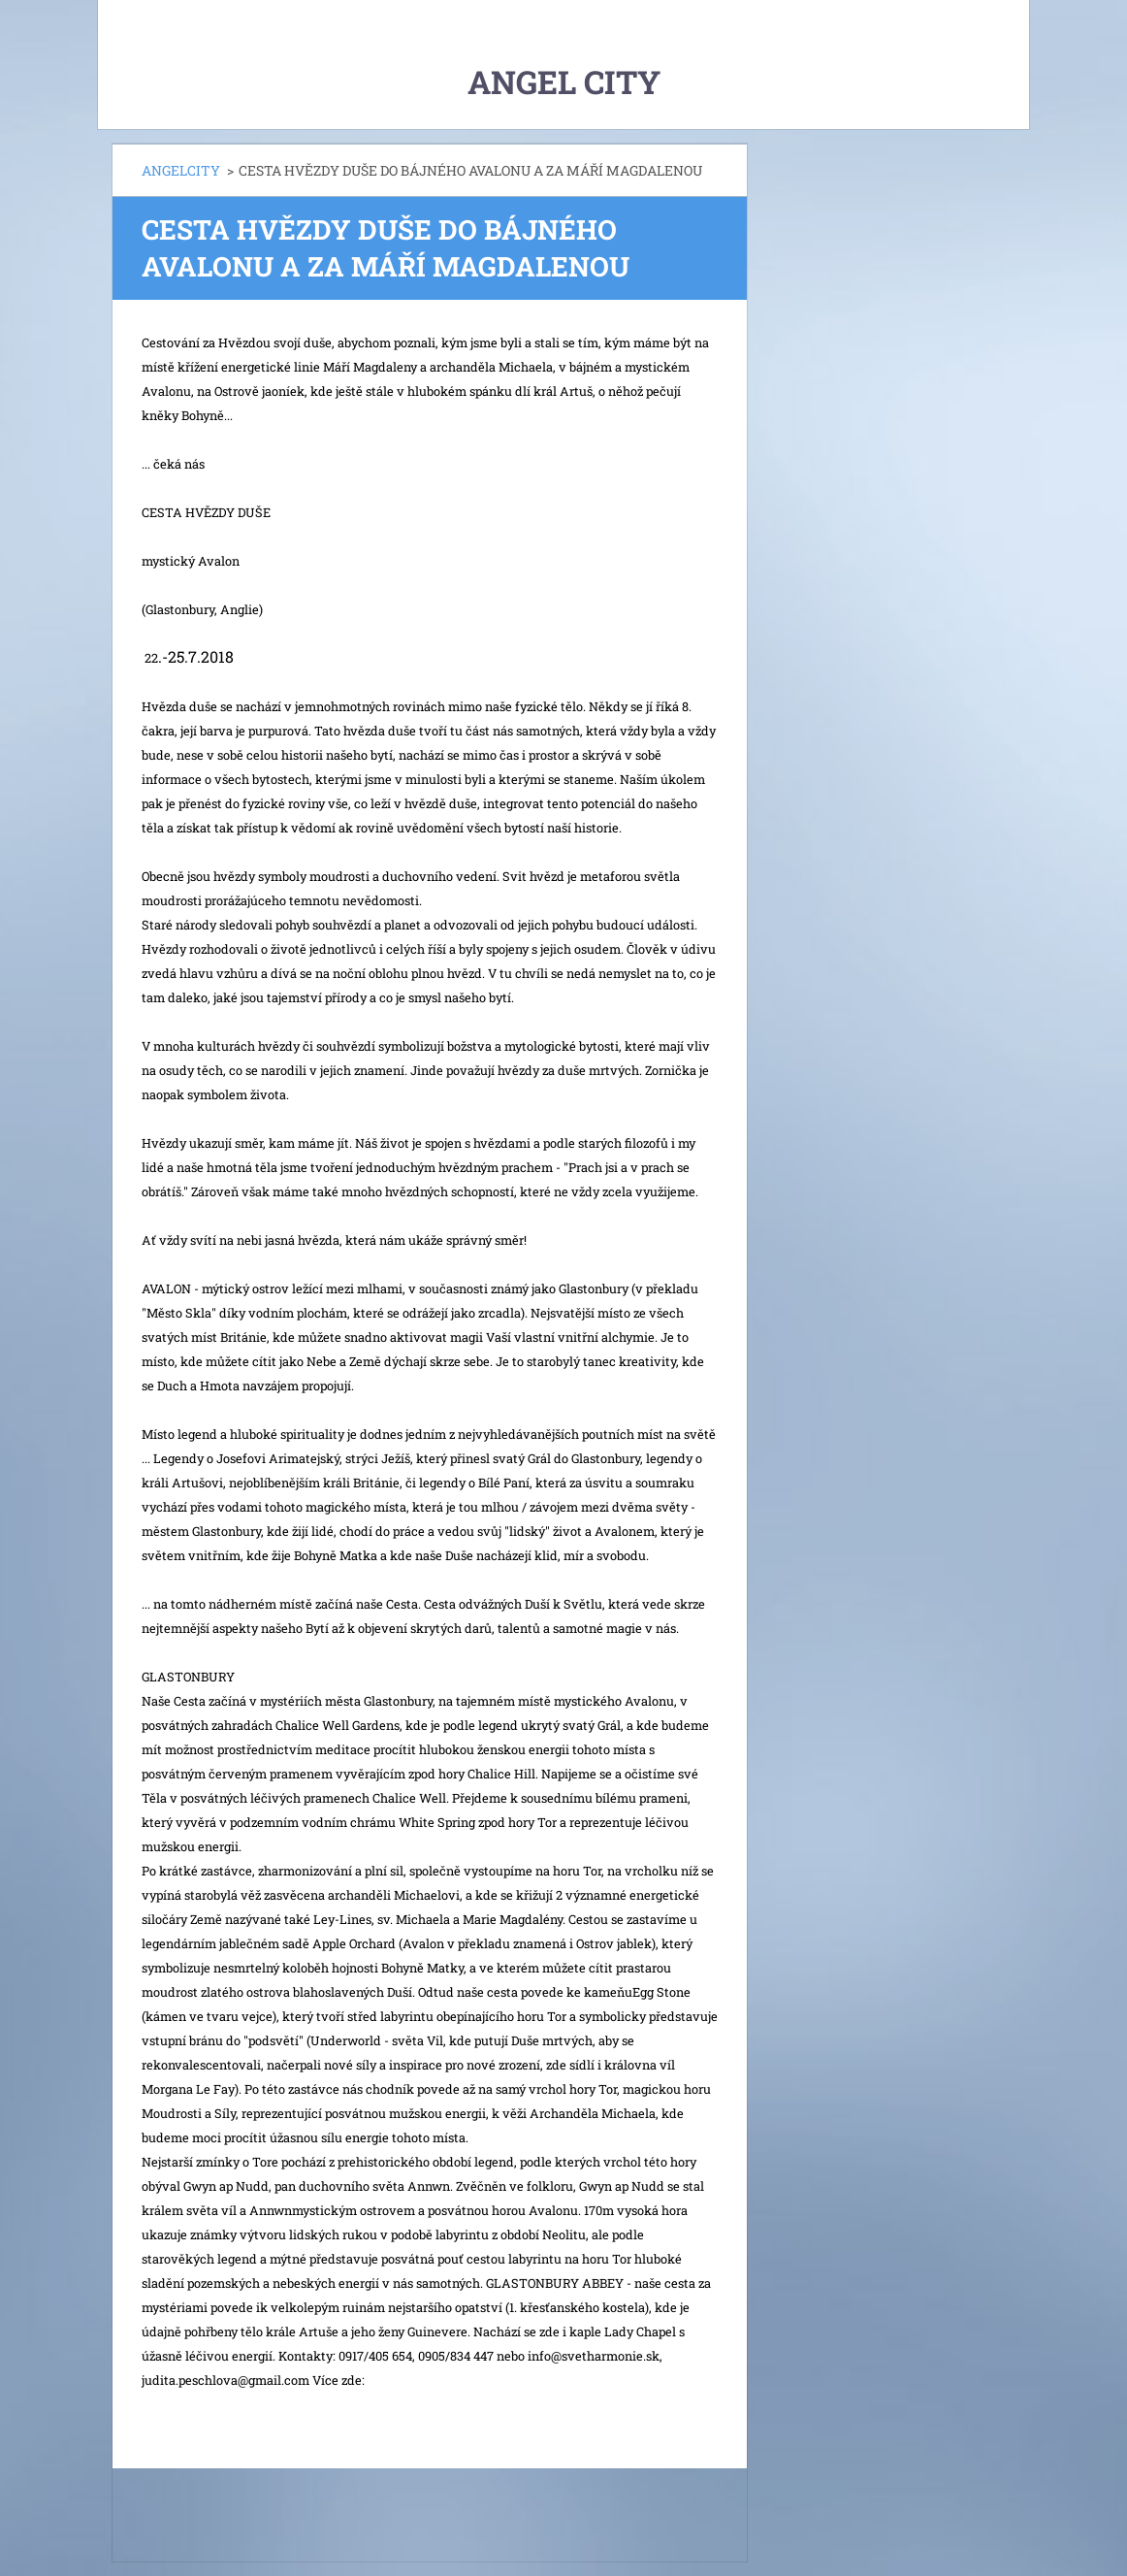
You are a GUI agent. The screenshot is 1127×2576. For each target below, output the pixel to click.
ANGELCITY (181, 170)
